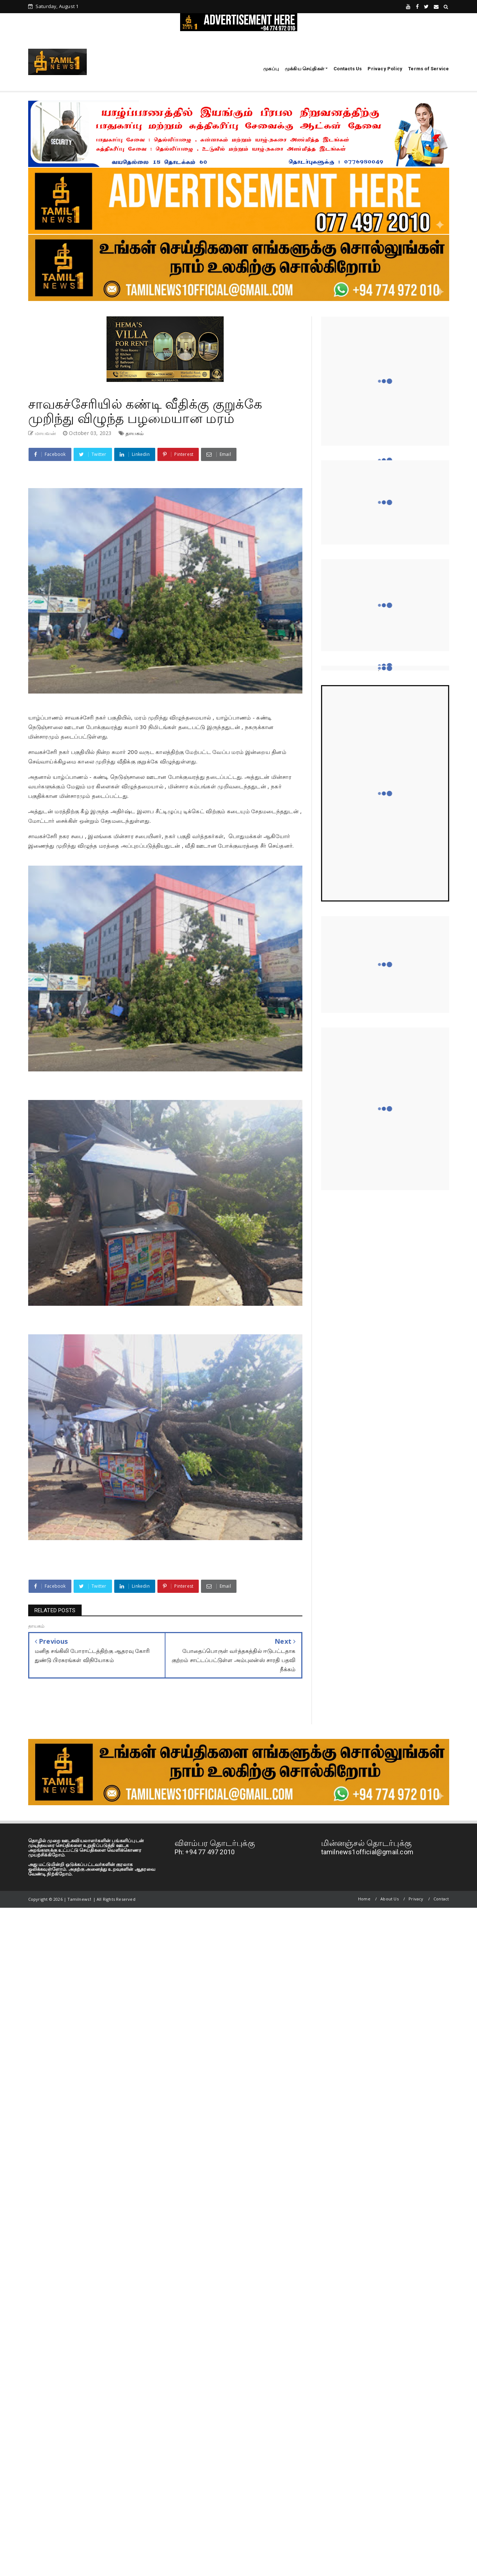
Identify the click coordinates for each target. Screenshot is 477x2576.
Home (364, 1899)
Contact (441, 1899)
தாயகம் (135, 433)
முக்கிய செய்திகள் (304, 68)
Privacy (416, 1899)
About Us (389, 1899)
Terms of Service (428, 68)
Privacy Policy (385, 68)
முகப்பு (271, 68)
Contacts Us (347, 68)
